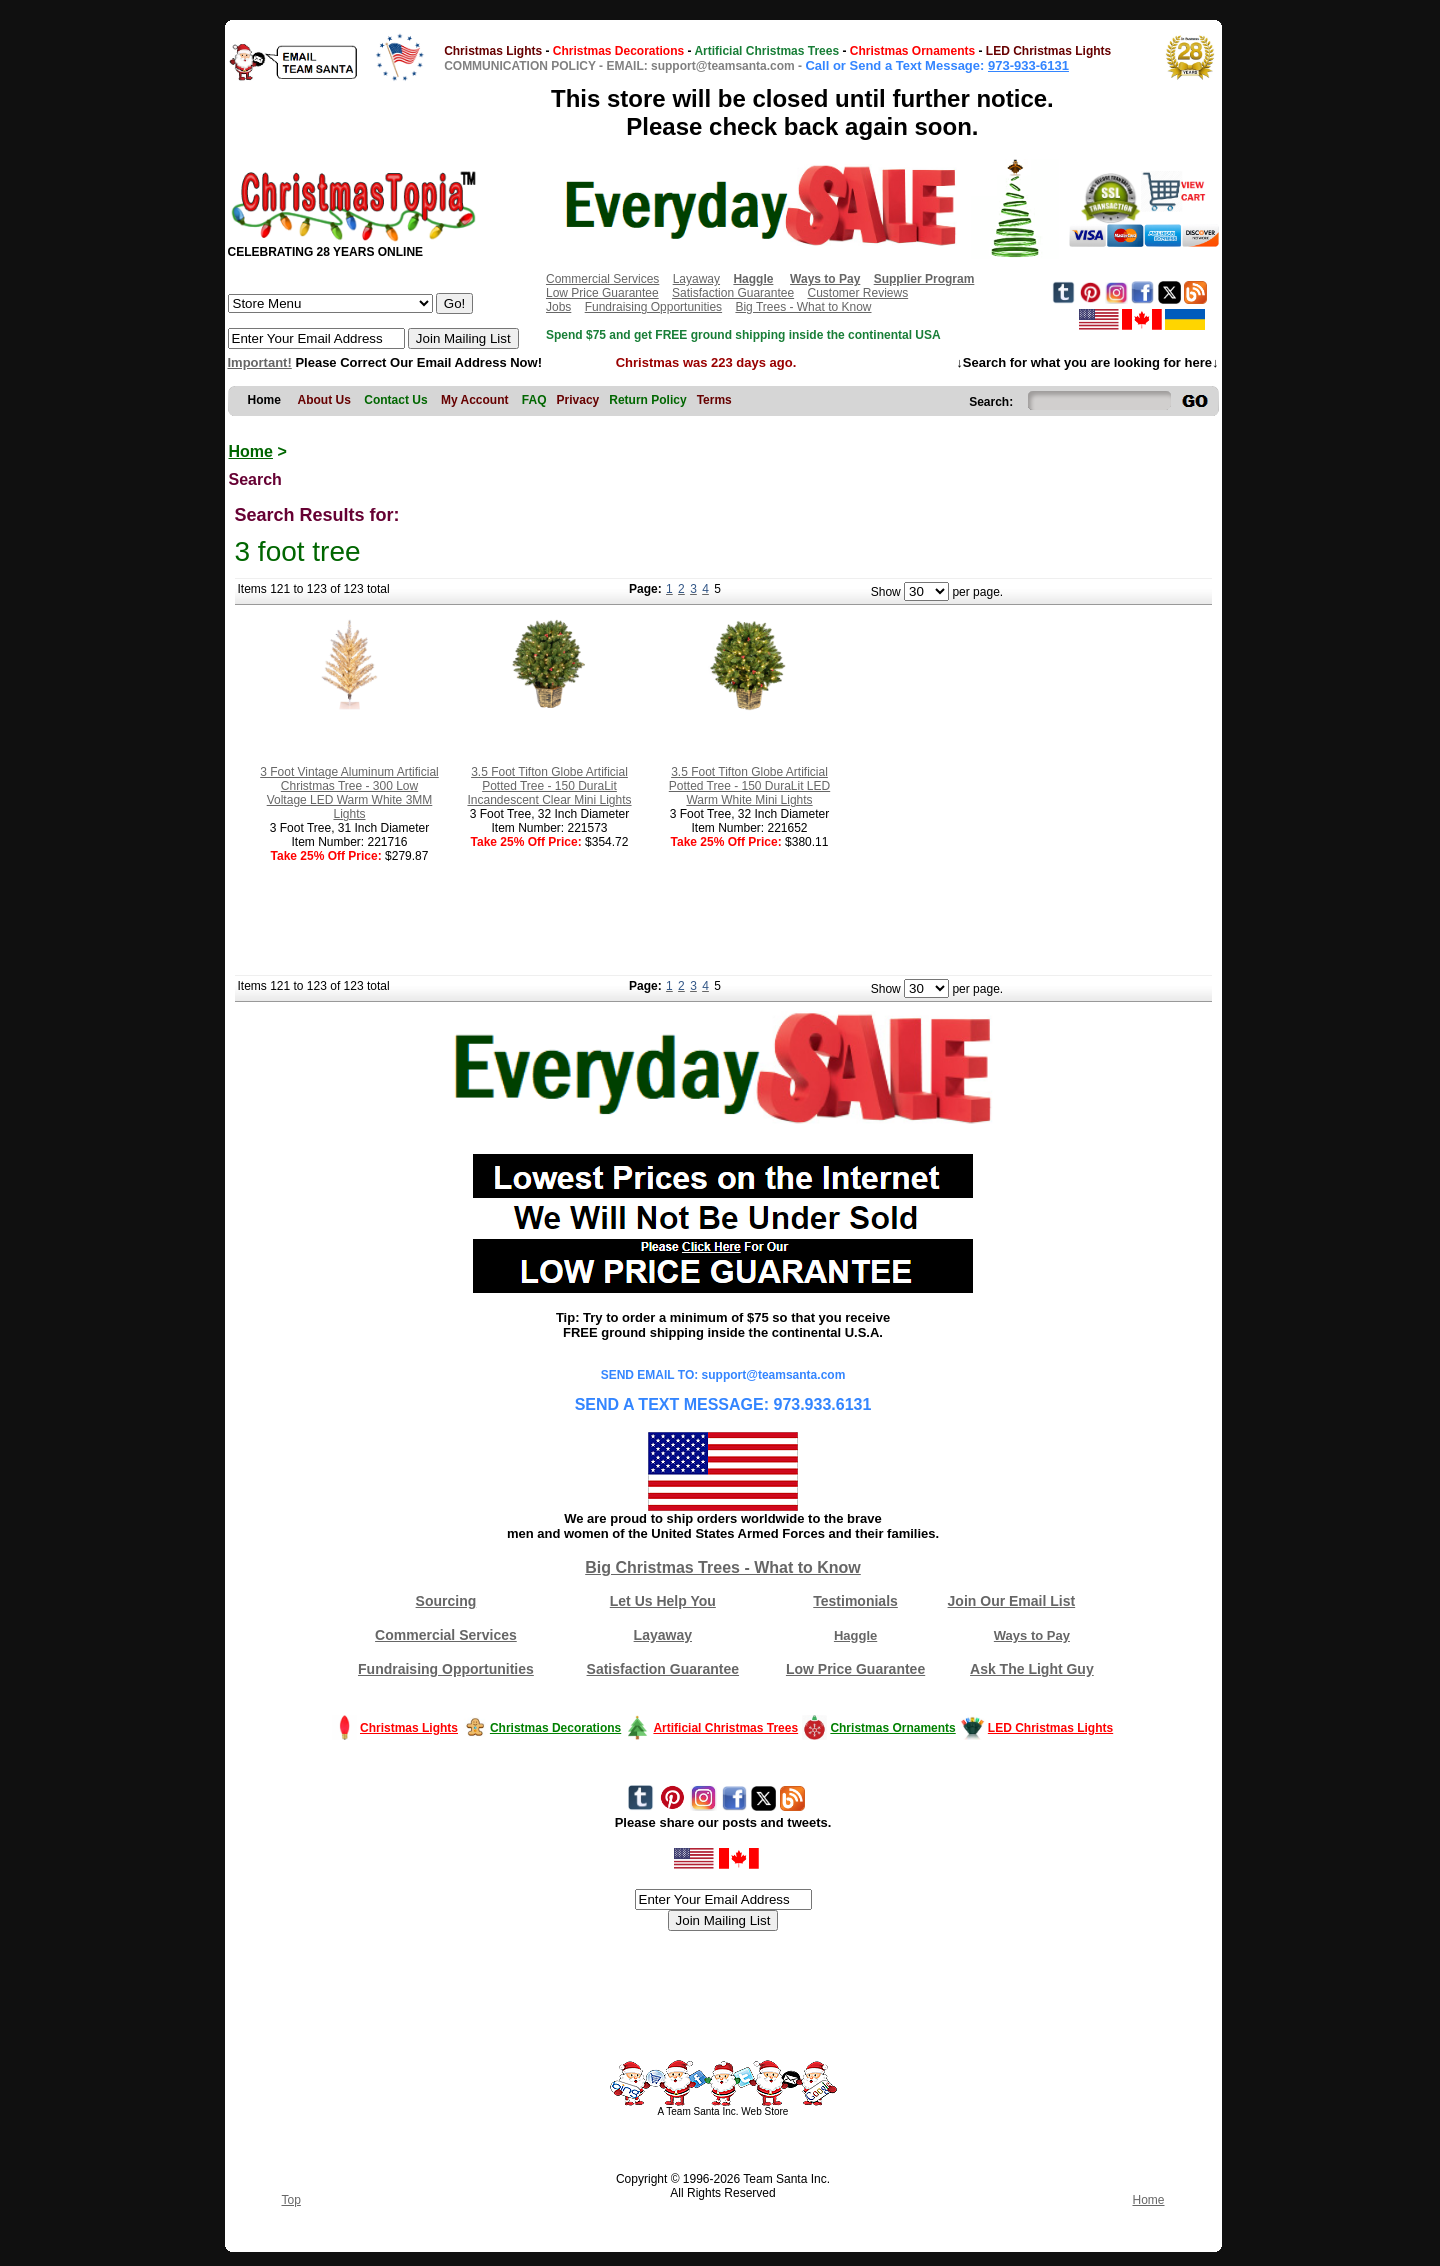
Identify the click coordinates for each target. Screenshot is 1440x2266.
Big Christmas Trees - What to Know (723, 1567)
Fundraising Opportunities (653, 307)
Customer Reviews (857, 293)
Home (251, 451)
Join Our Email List (1012, 1601)
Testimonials (855, 1601)
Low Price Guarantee (602, 293)
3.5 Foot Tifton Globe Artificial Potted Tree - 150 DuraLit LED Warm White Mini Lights (749, 786)
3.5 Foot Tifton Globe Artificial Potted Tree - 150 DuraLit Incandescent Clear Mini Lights (549, 786)
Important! (260, 362)
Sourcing (446, 1601)
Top (291, 2200)
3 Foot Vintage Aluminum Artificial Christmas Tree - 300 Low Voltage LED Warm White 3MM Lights (349, 793)
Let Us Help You (663, 1601)
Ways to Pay (1032, 1635)
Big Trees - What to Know (803, 307)
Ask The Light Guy (1032, 1669)
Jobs (558, 307)
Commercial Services (602, 279)
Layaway (696, 279)
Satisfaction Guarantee (733, 293)
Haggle (855, 1635)
